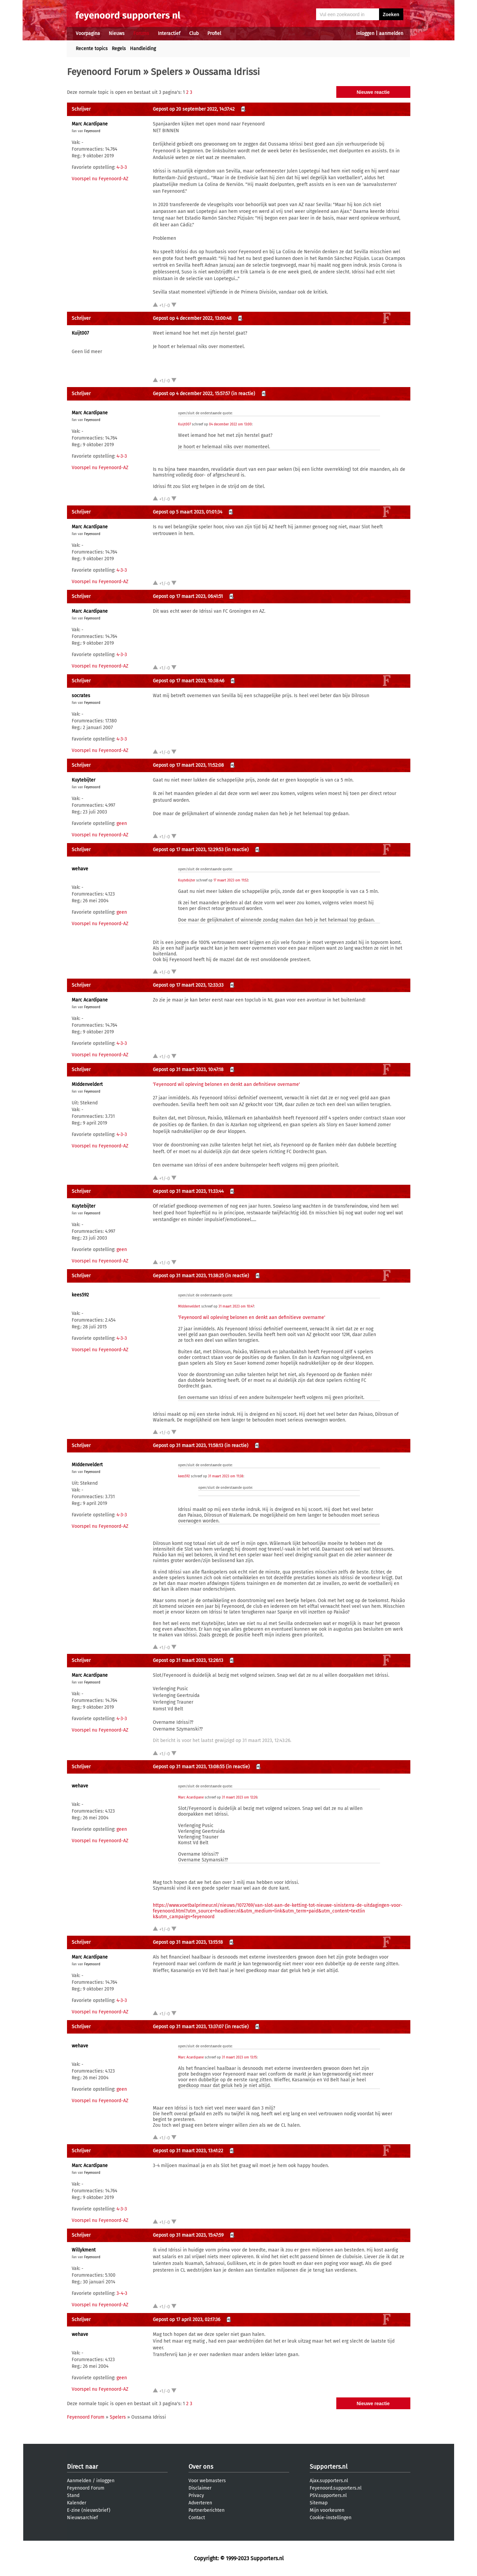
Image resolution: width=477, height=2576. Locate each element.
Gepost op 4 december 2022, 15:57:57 (191, 393)
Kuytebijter (83, 780)
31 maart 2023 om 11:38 (225, 1476)
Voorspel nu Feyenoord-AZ (100, 179)
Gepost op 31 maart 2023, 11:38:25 (188, 1276)
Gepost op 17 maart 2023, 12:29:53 (188, 850)
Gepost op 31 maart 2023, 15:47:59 (188, 2235)
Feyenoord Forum (104, 71)
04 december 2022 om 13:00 (230, 424)
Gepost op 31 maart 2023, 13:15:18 (188, 1942)
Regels (119, 48)
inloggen (365, 33)
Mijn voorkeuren (327, 2510)
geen (121, 823)
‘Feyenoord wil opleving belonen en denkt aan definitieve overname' (226, 1084)
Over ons (201, 2466)
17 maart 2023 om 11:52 (230, 880)
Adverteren (200, 2503)
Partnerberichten (207, 2510)
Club (194, 33)
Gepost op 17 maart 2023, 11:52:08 (188, 765)
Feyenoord (92, 131)
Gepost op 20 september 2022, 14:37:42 (194, 109)
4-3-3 (121, 167)
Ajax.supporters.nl (329, 2481)
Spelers (166, 71)
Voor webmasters (207, 2481)
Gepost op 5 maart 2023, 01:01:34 (187, 512)
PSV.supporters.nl (328, 2495)
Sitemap (319, 2503)
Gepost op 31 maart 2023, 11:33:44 (188, 1191)
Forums (141, 33)
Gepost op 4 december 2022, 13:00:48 (192, 318)
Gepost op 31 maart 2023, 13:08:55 (189, 1767)
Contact (197, 2518)
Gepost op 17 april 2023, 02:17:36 (186, 2319)
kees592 (80, 1295)
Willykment (84, 2250)
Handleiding (143, 48)
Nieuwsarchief (82, 2518)
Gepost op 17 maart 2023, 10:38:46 (188, 681)
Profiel (214, 33)
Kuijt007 (80, 333)
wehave (80, 869)
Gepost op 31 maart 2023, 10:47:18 (188, 1069)
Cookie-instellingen (330, 2518)
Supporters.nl (328, 2466)
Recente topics (92, 48)
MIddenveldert (87, 1084)
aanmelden (391, 33)
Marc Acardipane (90, 124)
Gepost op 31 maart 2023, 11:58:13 (188, 1445)
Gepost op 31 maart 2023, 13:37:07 (188, 2027)
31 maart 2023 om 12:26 (239, 1797)
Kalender (76, 2503)
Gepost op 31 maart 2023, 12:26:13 (188, 1660)
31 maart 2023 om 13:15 (239, 2057)
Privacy (196, 2495)
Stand (73, 2495)
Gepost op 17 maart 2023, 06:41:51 (188, 596)
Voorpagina (88, 33)
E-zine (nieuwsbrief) (88, 2510)
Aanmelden (79, 2481)
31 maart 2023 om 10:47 (236, 1306)
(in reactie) (243, 393)
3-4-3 (121, 2293)
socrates (81, 695)
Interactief (169, 33)
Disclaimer (200, 2488)
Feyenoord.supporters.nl (336, 2488)
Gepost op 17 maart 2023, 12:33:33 (188, 985)
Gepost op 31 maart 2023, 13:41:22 (188, 2151)
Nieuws (117, 33)
